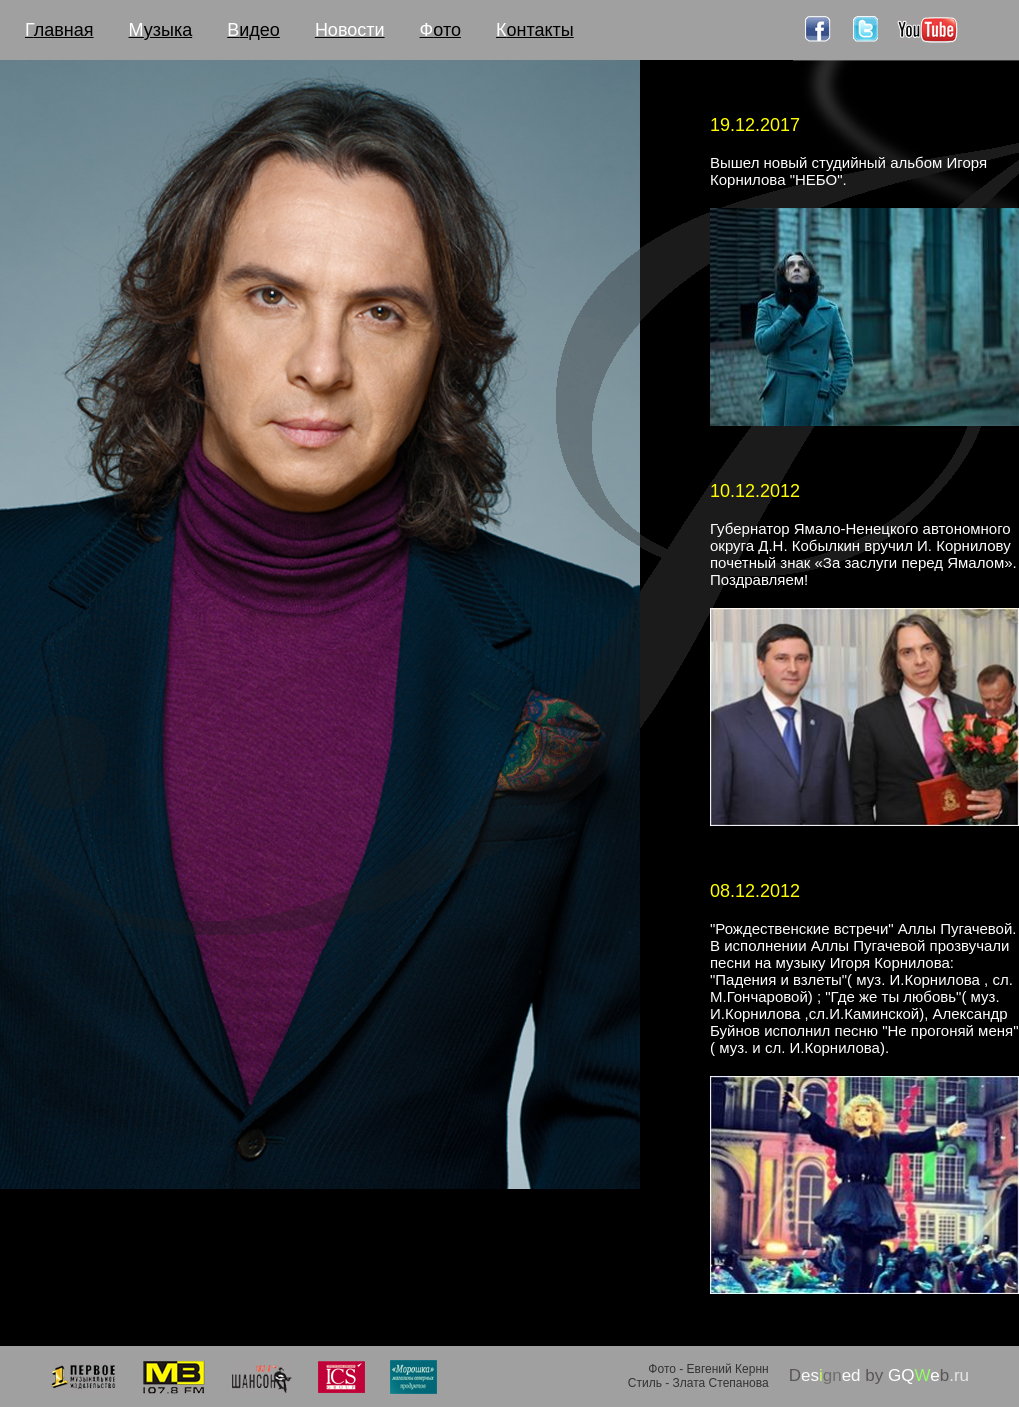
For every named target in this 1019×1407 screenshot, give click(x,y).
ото (440, 30)
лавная (59, 30)
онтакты (535, 30)
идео (253, 30)
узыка (161, 30)
